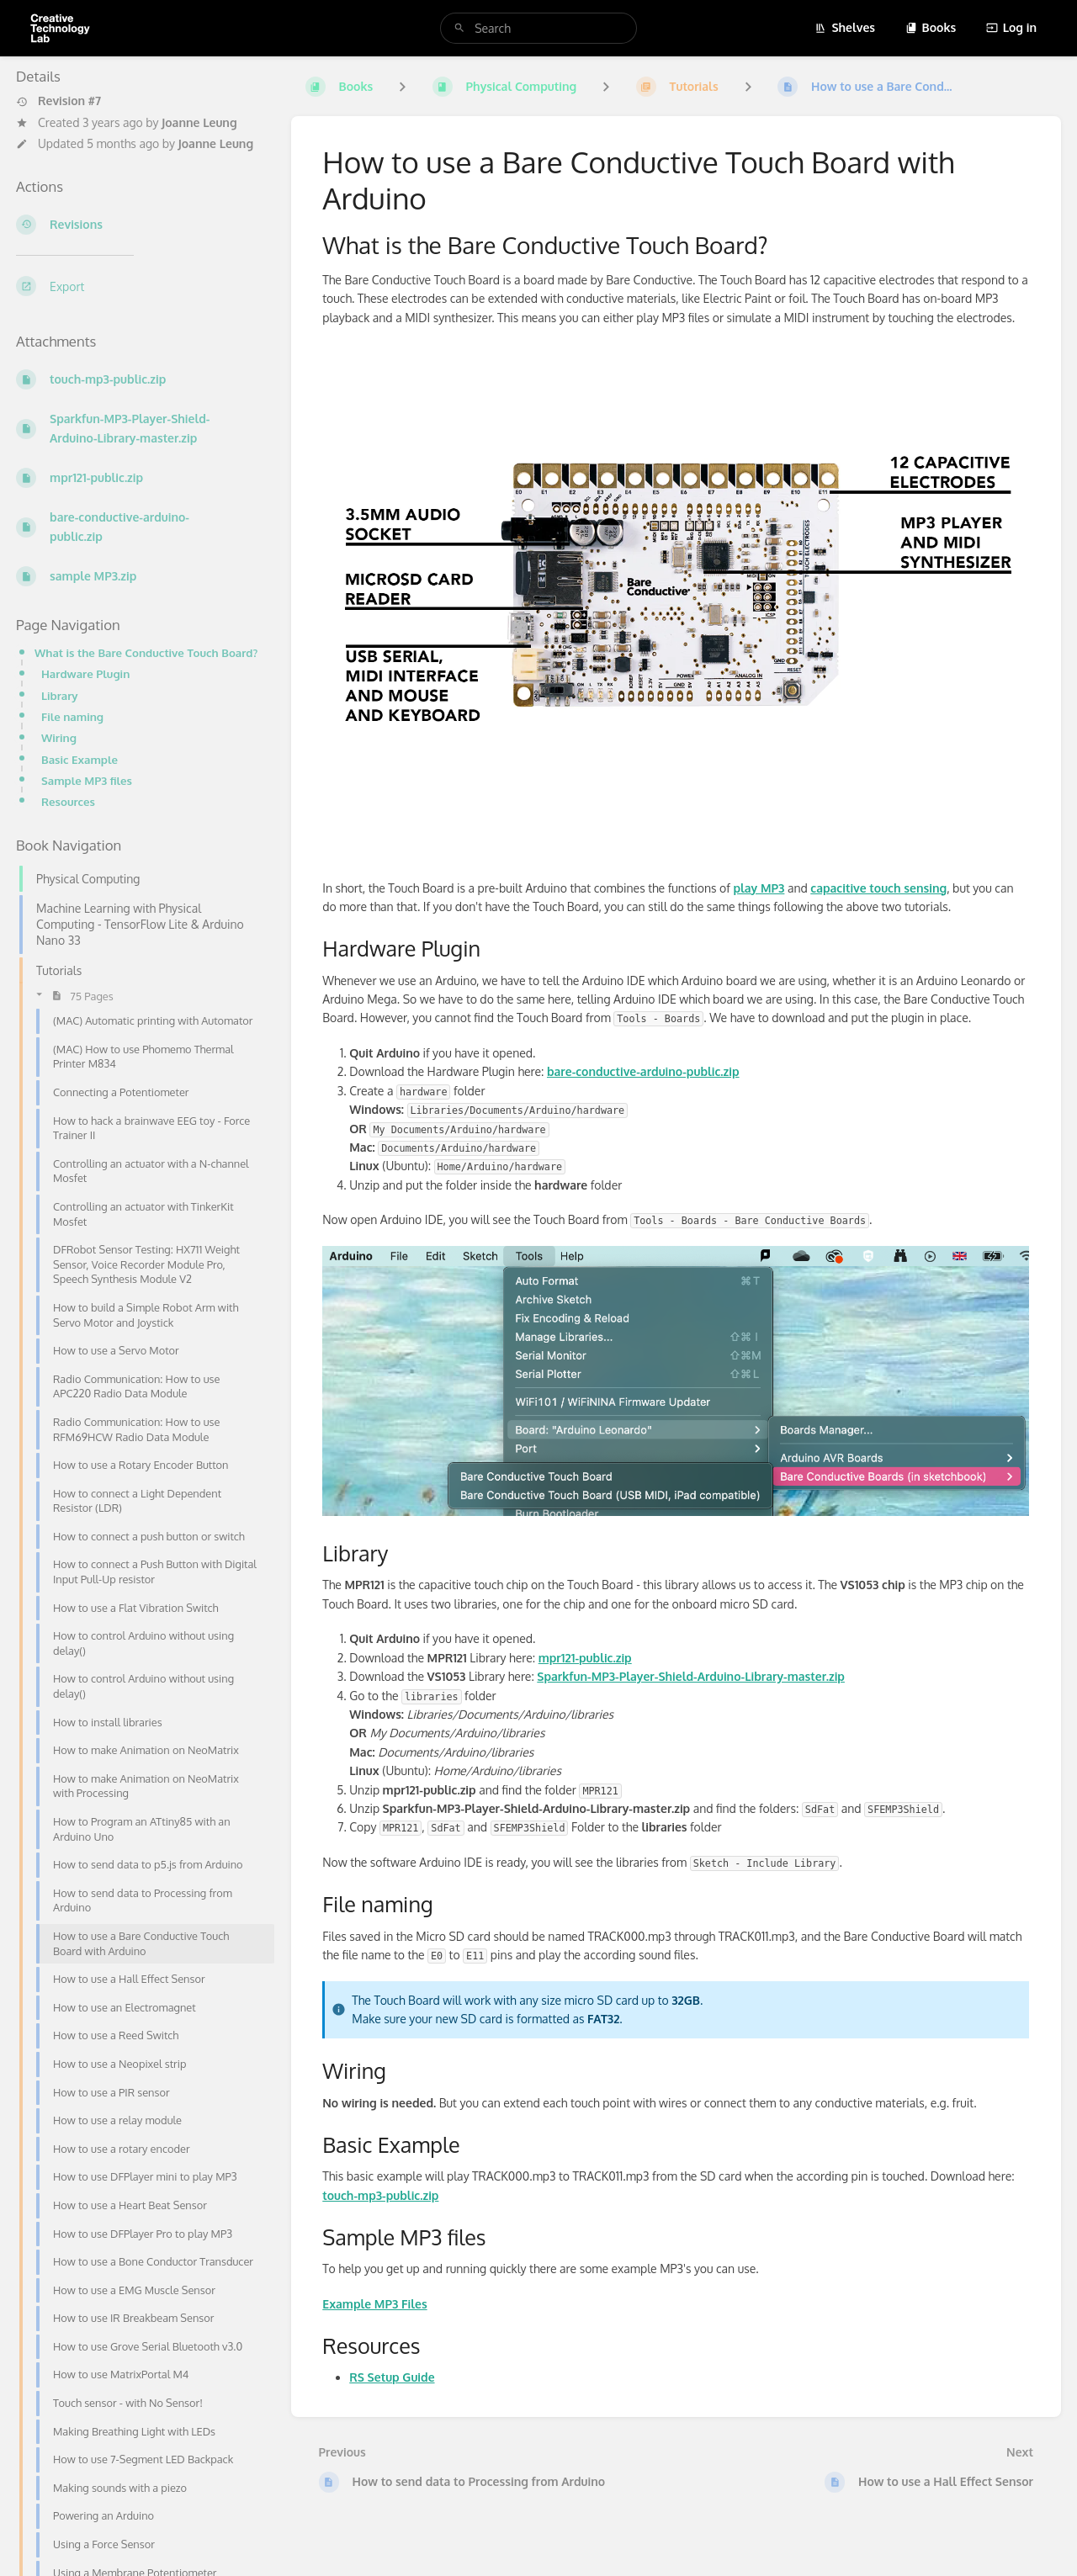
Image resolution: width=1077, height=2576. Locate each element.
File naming (72, 716)
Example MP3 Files (374, 2304)
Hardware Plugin (85, 673)
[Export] (140, 286)
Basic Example (79, 759)
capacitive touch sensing (878, 888)
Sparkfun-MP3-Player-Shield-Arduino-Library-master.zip (691, 1676)
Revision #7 (58, 101)
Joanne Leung (199, 122)
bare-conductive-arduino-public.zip (643, 1071)
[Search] (459, 28)
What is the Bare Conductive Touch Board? (145, 652)
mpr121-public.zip (585, 1658)
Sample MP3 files (86, 780)
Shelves (844, 27)
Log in (1011, 27)
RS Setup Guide (391, 2377)
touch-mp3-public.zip (380, 2195)
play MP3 (758, 888)
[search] (538, 28)
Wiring (59, 737)
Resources (68, 801)
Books (931, 27)
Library (59, 695)
